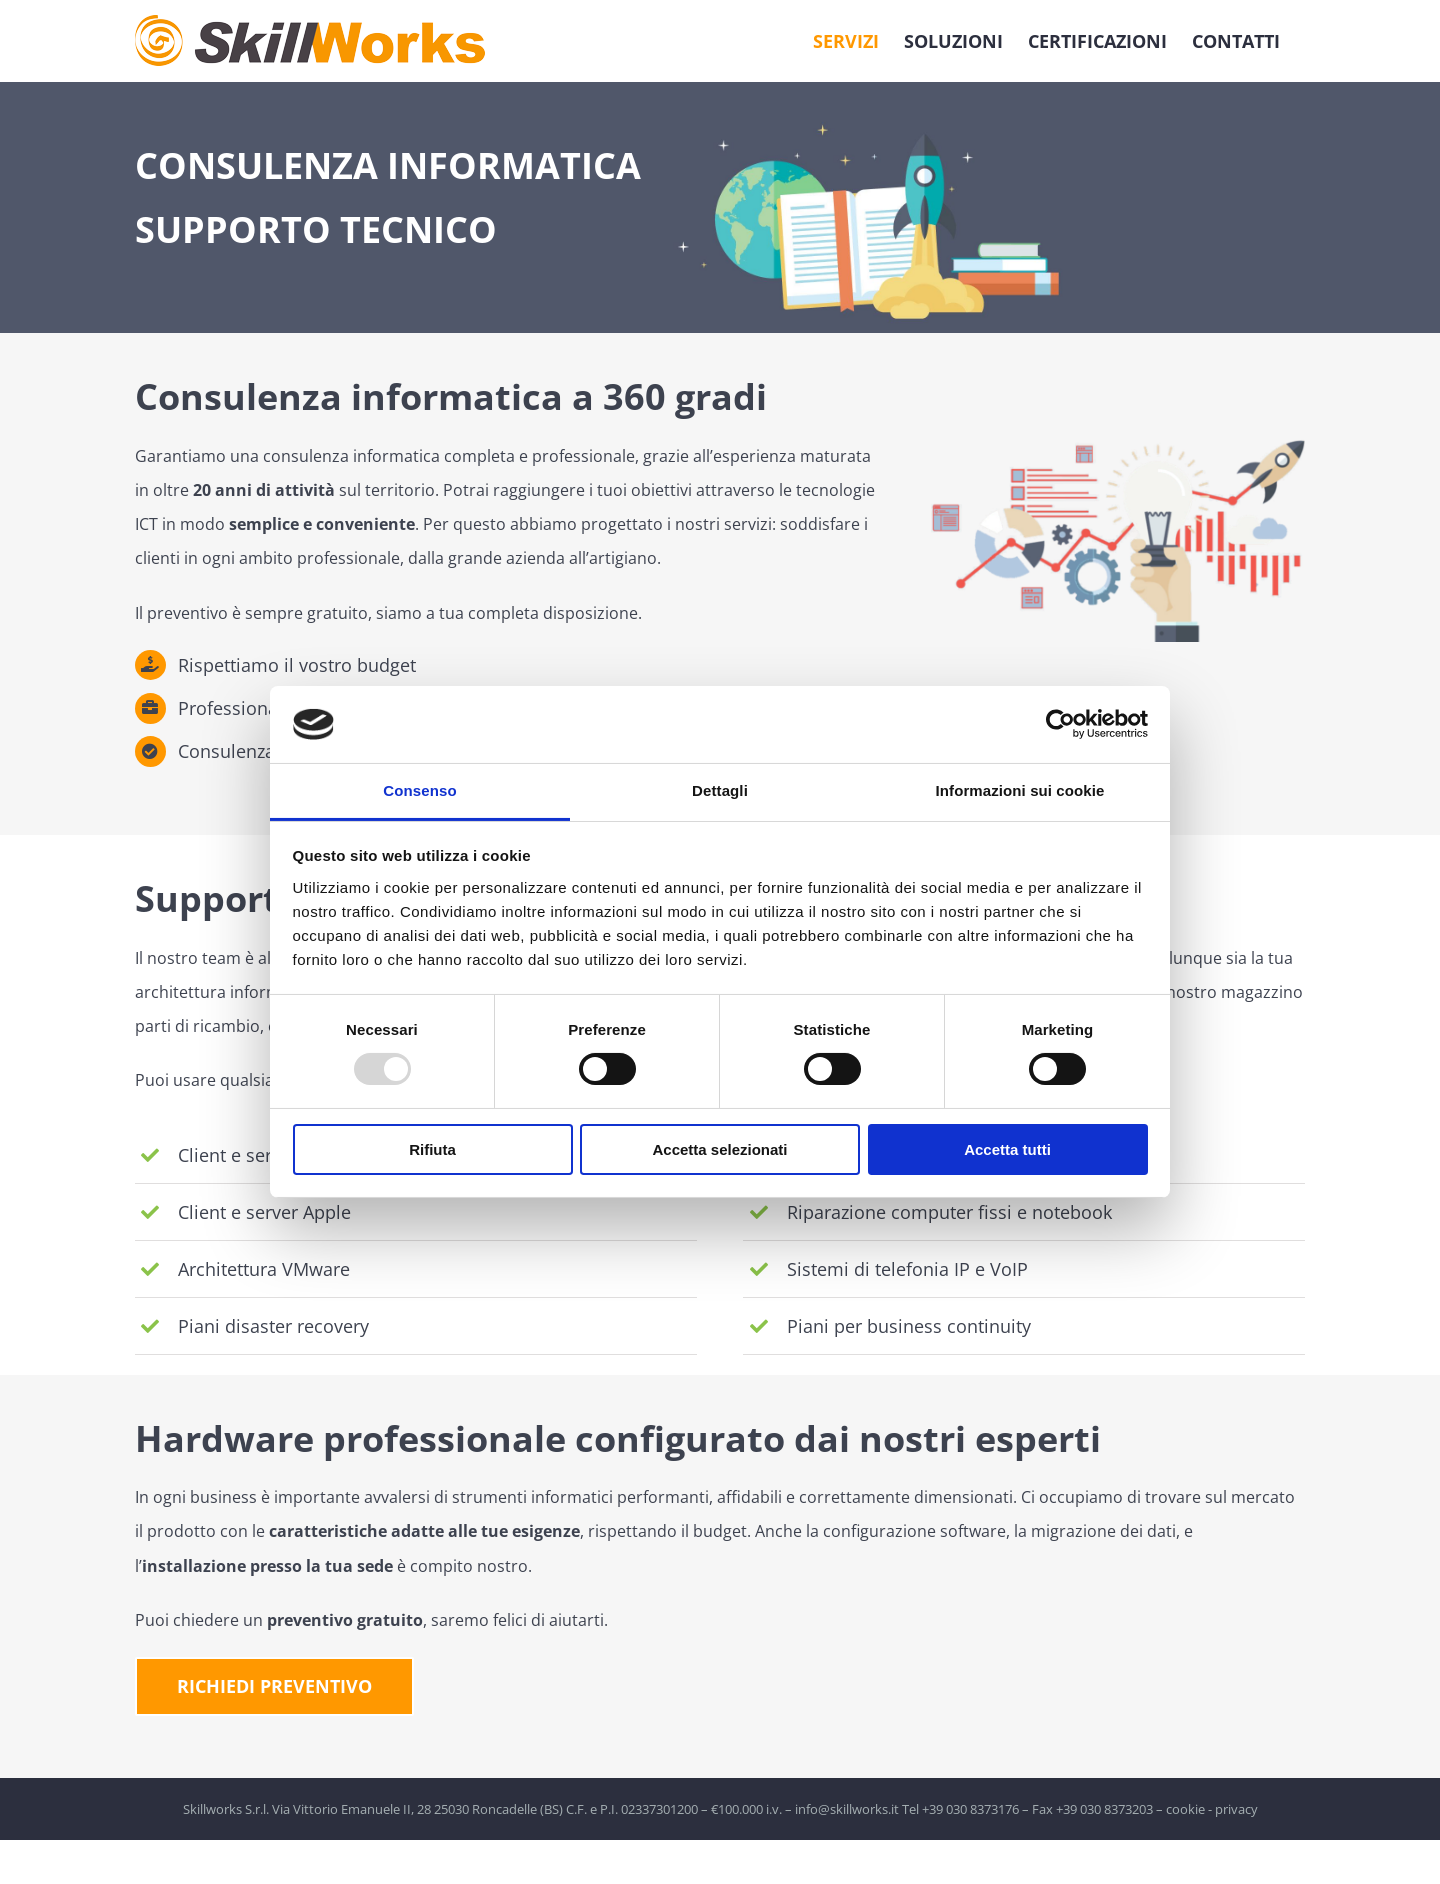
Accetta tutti (1007, 1149)
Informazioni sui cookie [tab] (1020, 790)
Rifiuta (432, 1149)
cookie (1185, 1809)
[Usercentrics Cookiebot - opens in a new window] (1060, 724)
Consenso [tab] (419, 790)
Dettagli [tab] (720, 790)
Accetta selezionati (719, 1149)
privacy (1236, 1809)
